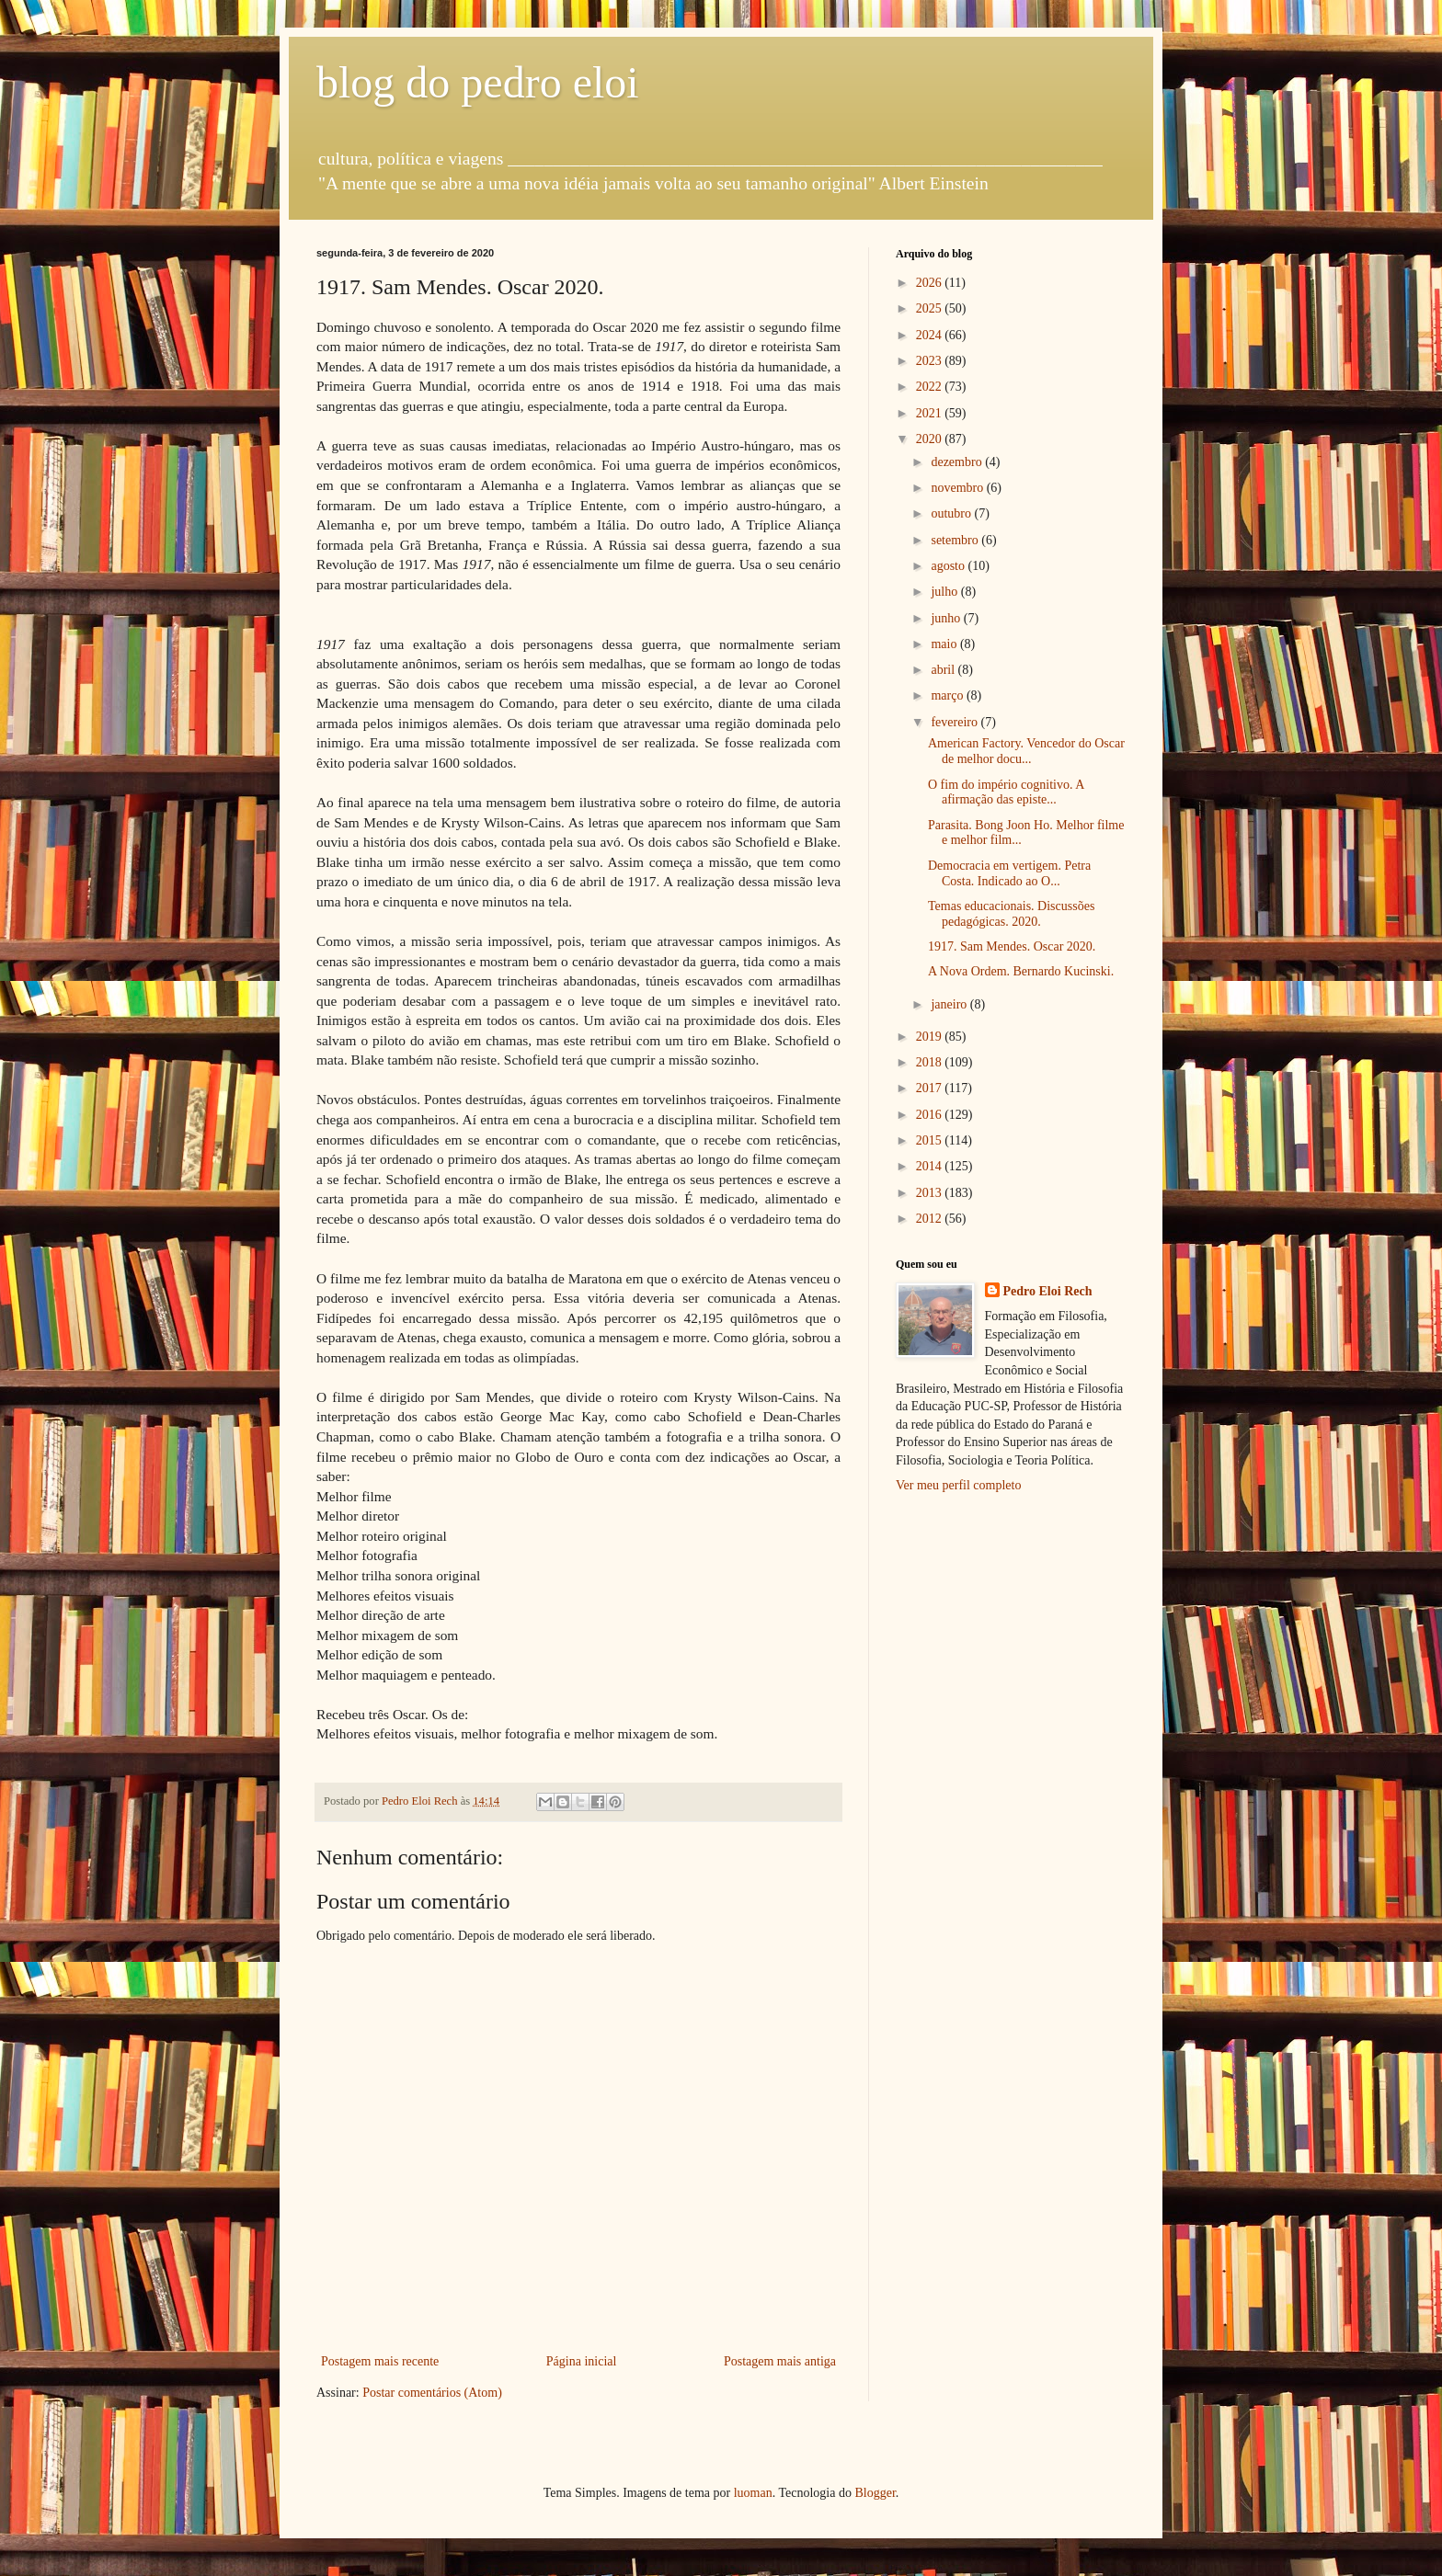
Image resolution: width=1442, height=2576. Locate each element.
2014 (930, 1166)
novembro (958, 488)
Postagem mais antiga (780, 2361)
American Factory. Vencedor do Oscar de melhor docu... (1026, 751)
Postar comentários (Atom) (432, 2392)
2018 (930, 1062)
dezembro (958, 462)
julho (945, 591)
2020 (930, 439)
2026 (930, 283)
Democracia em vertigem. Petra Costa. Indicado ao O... (1009, 873)
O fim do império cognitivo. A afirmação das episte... (1006, 792)
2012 (930, 1218)
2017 (930, 1088)
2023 (930, 361)
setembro (956, 540)
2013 (930, 1193)
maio (945, 644)
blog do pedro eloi (477, 82)
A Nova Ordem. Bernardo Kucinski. (1021, 971)
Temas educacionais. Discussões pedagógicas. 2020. (1011, 914)
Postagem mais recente (380, 2361)
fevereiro (955, 722)
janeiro (950, 1004)
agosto (949, 566)
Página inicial (581, 2361)
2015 (930, 1140)
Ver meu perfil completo (958, 1485)
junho (947, 618)
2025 (930, 308)
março (948, 695)
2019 (930, 1036)
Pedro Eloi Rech (1048, 1291)
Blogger (874, 2493)
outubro (952, 513)
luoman (753, 2493)
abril (944, 670)
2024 (930, 335)
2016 (930, 1115)
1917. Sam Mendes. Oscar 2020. (1011, 946)
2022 (930, 386)
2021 (930, 413)
